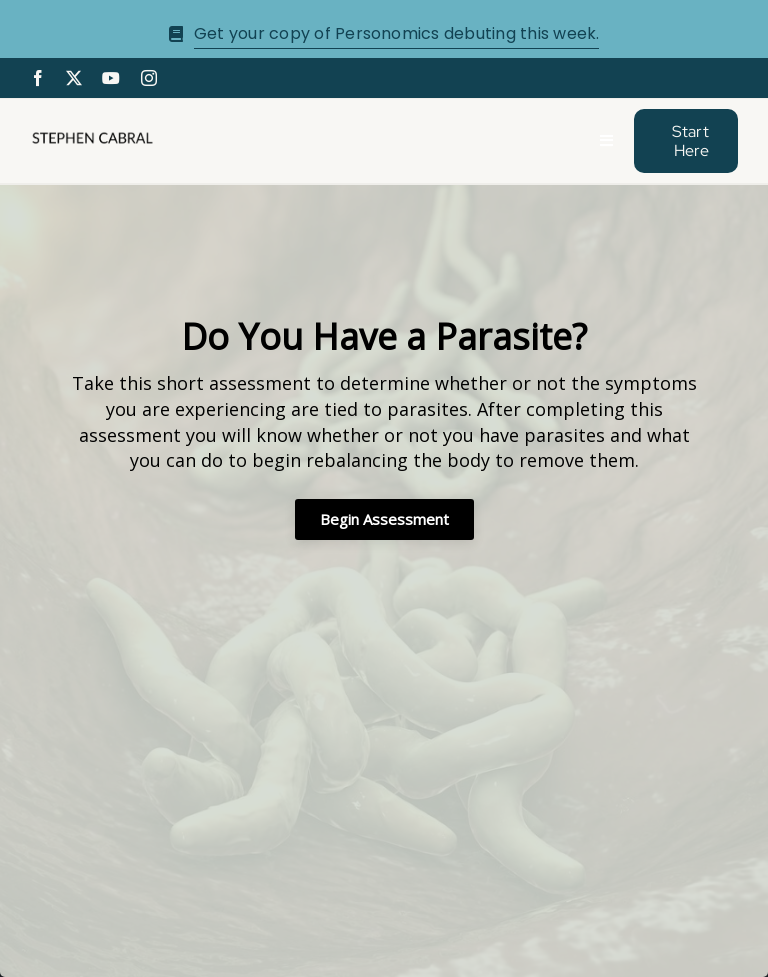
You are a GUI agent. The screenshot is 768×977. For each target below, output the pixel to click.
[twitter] (74, 78)
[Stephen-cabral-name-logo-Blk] (92, 137)
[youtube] (111, 78)
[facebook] (38, 78)
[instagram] (149, 78)
